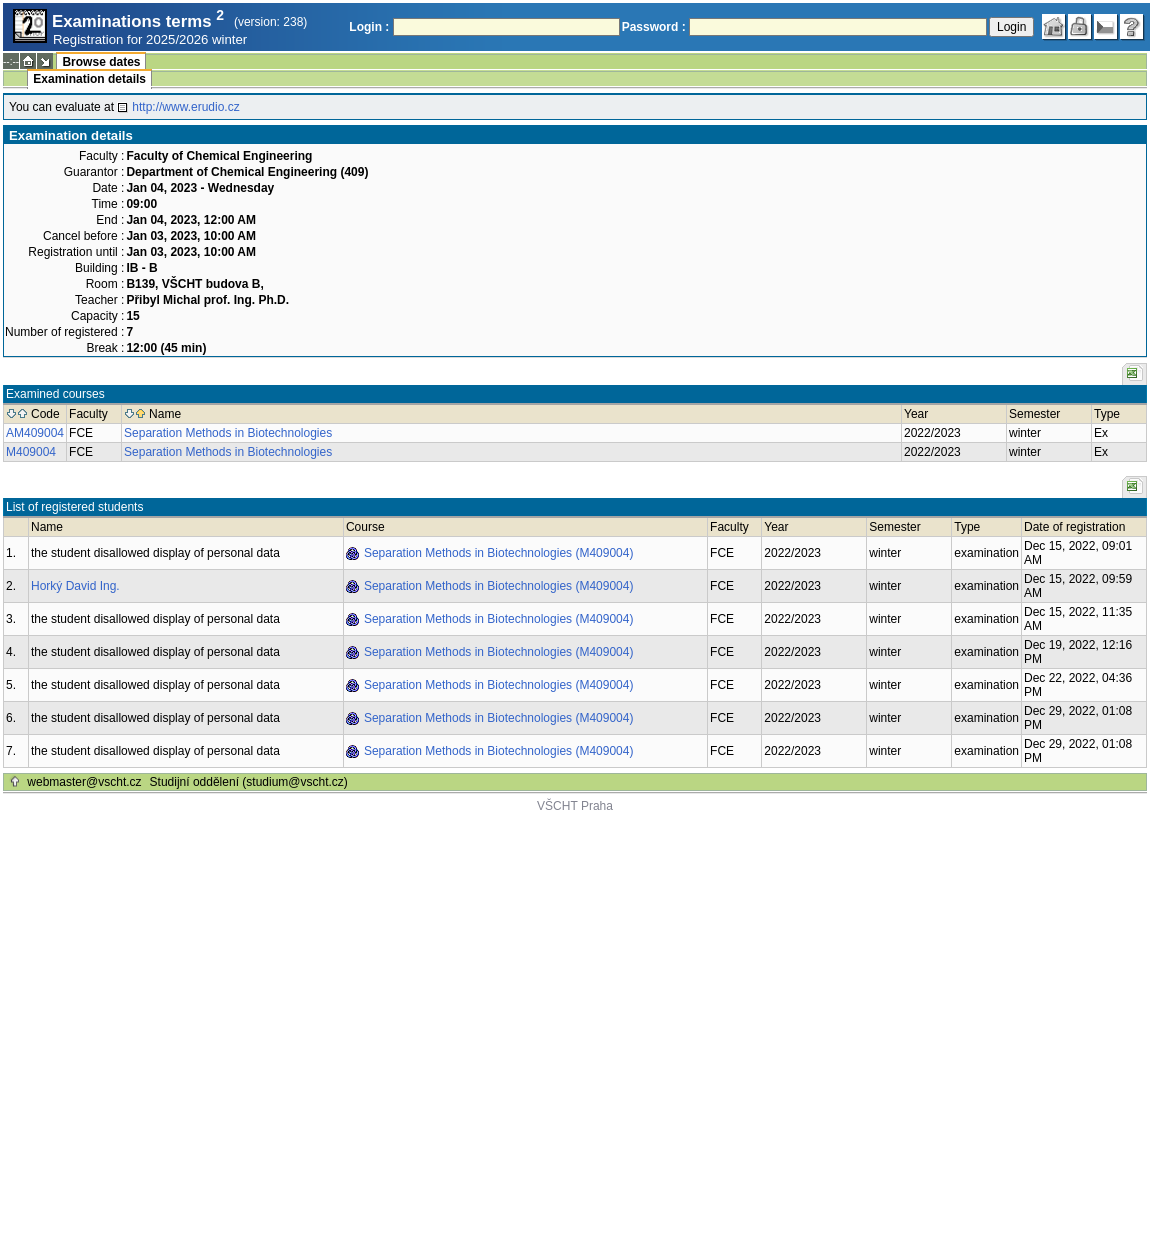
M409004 (31, 452)
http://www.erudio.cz (185, 107)
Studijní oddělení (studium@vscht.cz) (249, 782)
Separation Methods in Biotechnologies (228, 433)
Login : (369, 27)
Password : (654, 27)
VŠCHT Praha (575, 806)
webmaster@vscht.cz (84, 782)
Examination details (89, 79)
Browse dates (101, 62)
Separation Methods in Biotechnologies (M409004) (499, 553)
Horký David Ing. (75, 586)
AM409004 (35, 433)
